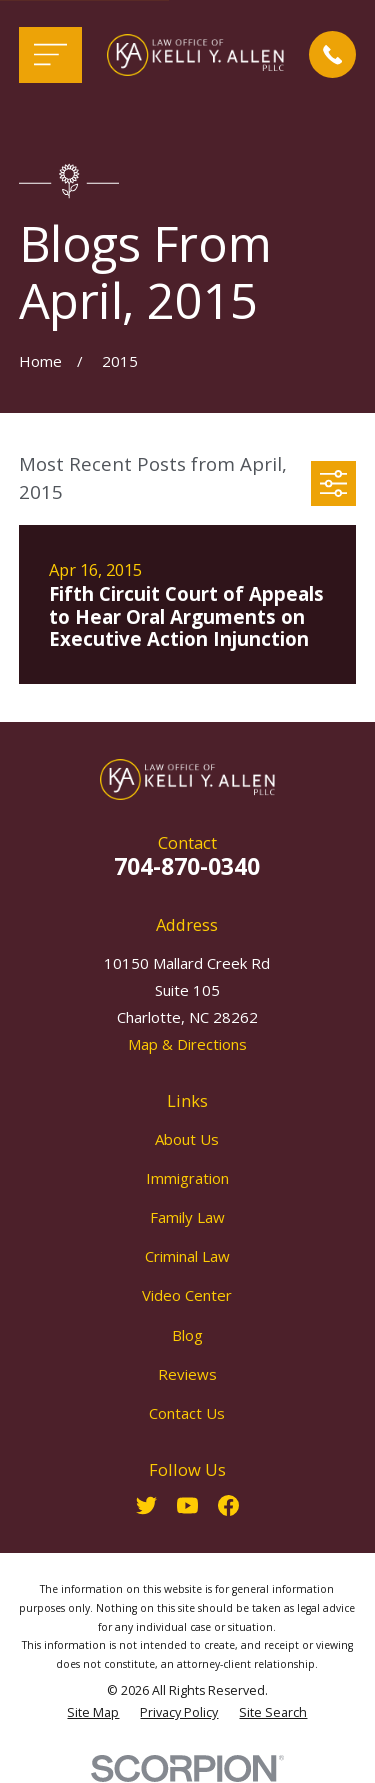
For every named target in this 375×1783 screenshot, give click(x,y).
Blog (187, 1335)
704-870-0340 (187, 866)
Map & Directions (187, 1044)
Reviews (187, 1374)
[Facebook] (228, 1505)
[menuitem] (93, 1713)
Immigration (187, 1178)
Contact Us (187, 1413)
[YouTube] (187, 1505)
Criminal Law (187, 1256)
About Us (187, 1139)
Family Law (187, 1217)
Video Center (187, 1295)
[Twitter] (146, 1505)
